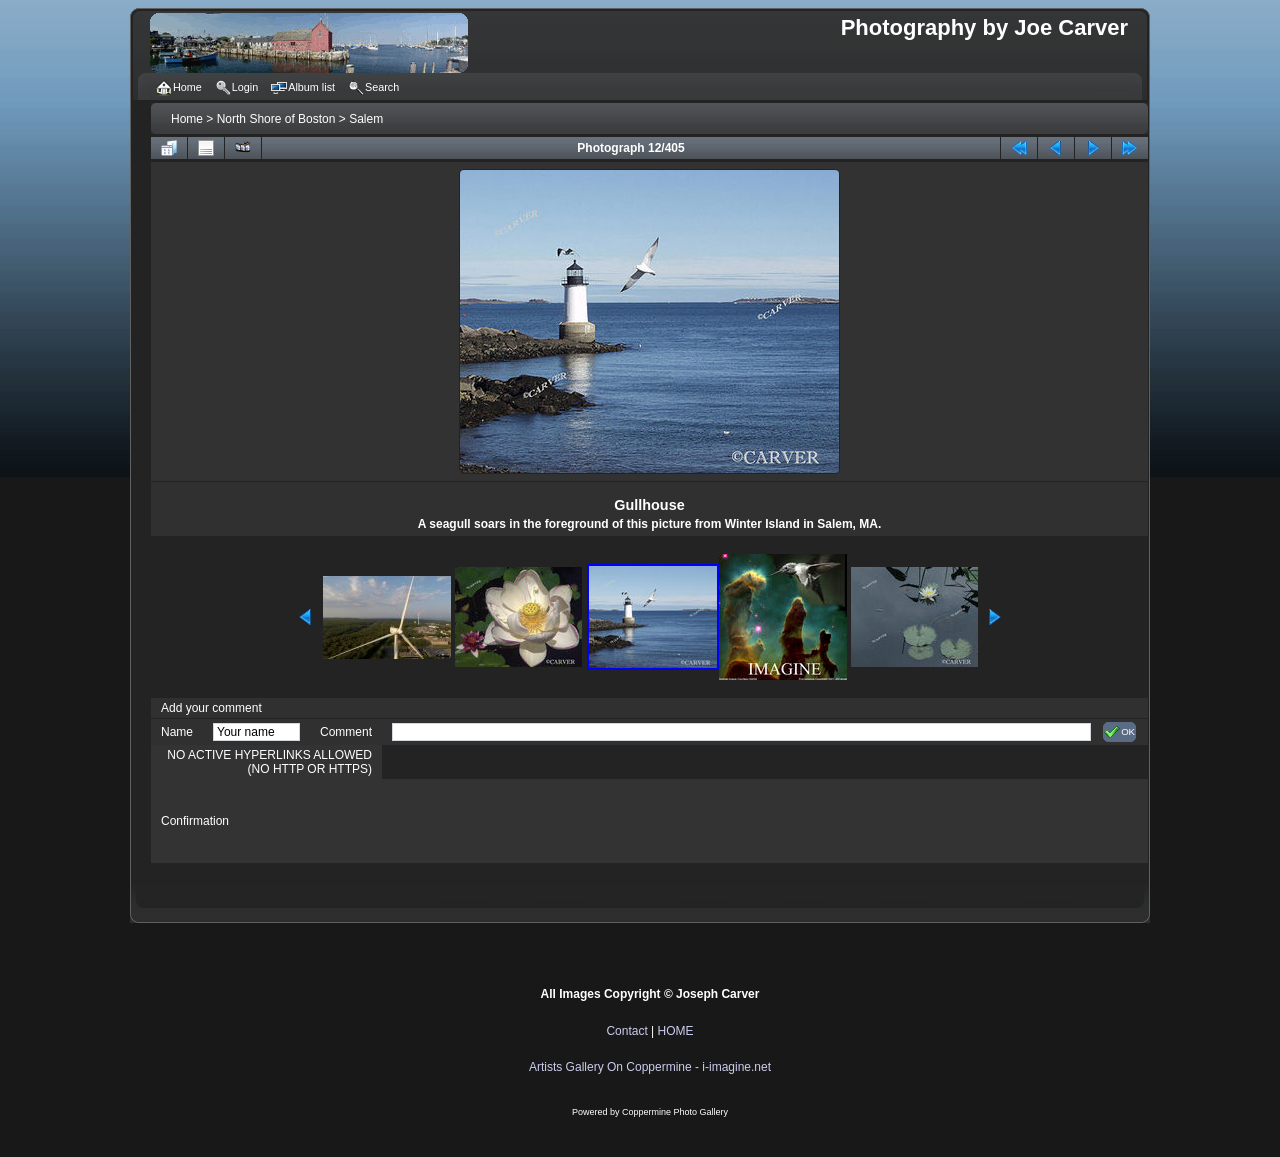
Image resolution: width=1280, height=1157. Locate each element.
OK (1119, 732)
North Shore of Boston (276, 119)
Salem (366, 119)
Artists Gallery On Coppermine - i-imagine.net (650, 1067)
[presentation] (544, 821)
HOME (676, 1031)
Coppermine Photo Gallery (675, 1112)
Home (187, 119)
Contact (626, 1031)
